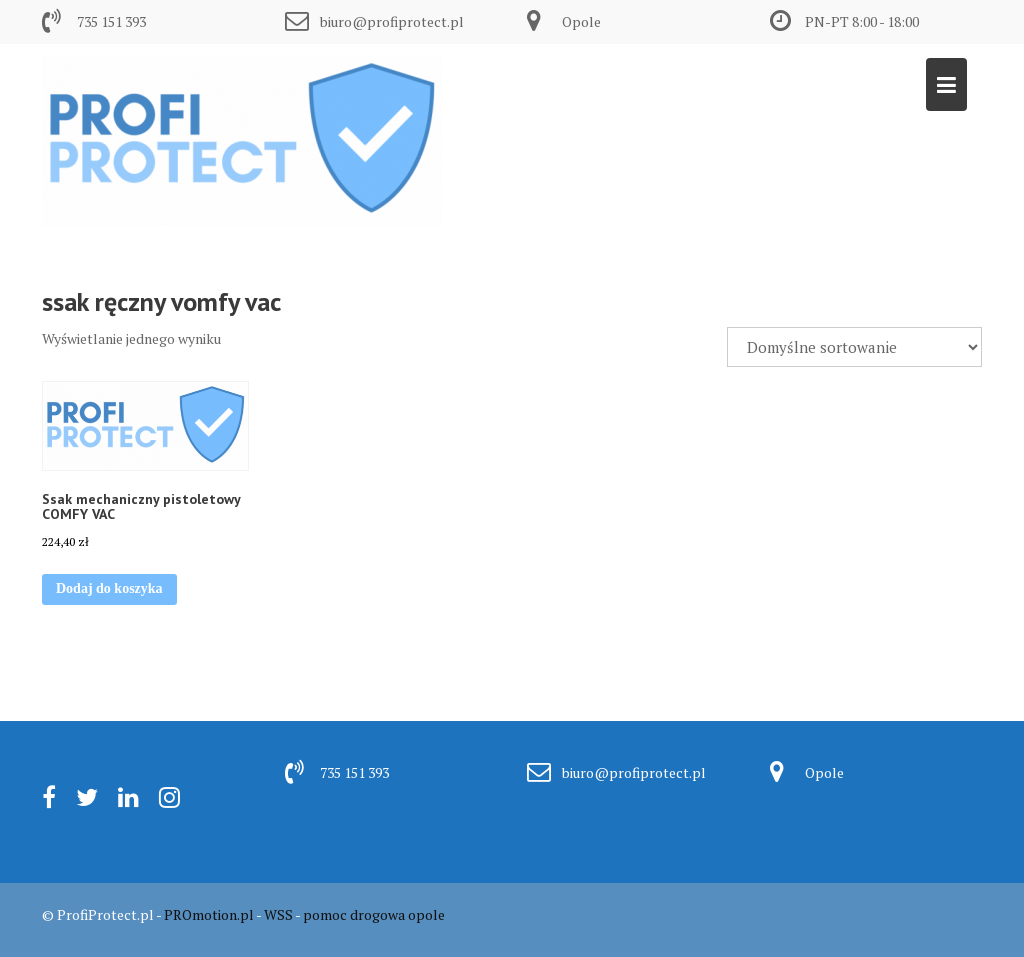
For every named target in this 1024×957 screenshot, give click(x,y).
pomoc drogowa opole (374, 914)
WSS (278, 914)
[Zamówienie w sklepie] (854, 347)
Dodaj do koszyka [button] (109, 588)
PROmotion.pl (209, 914)
